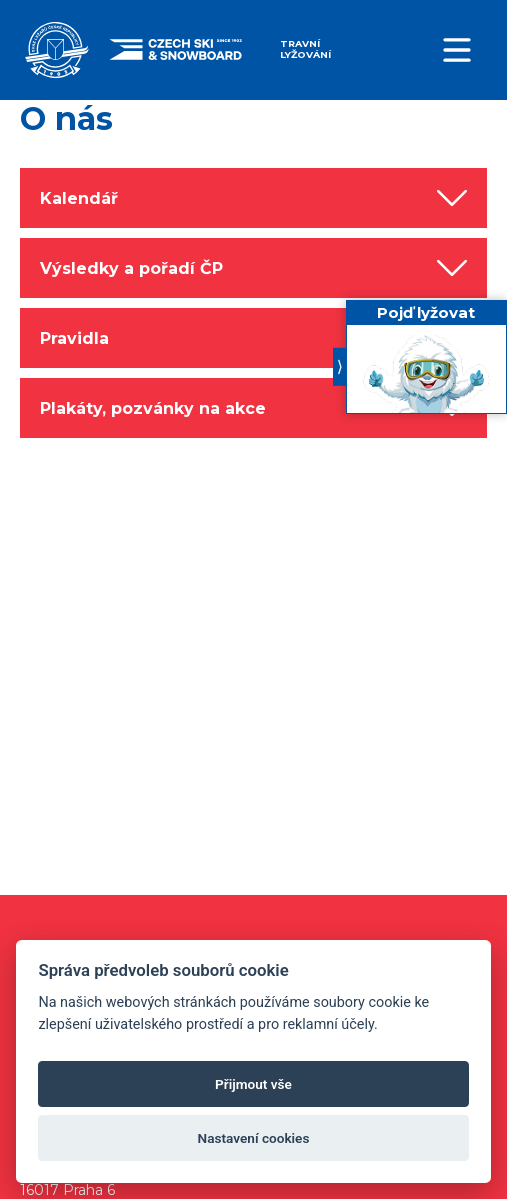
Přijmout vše (253, 1084)
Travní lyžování (305, 49)
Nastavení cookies (254, 1138)
